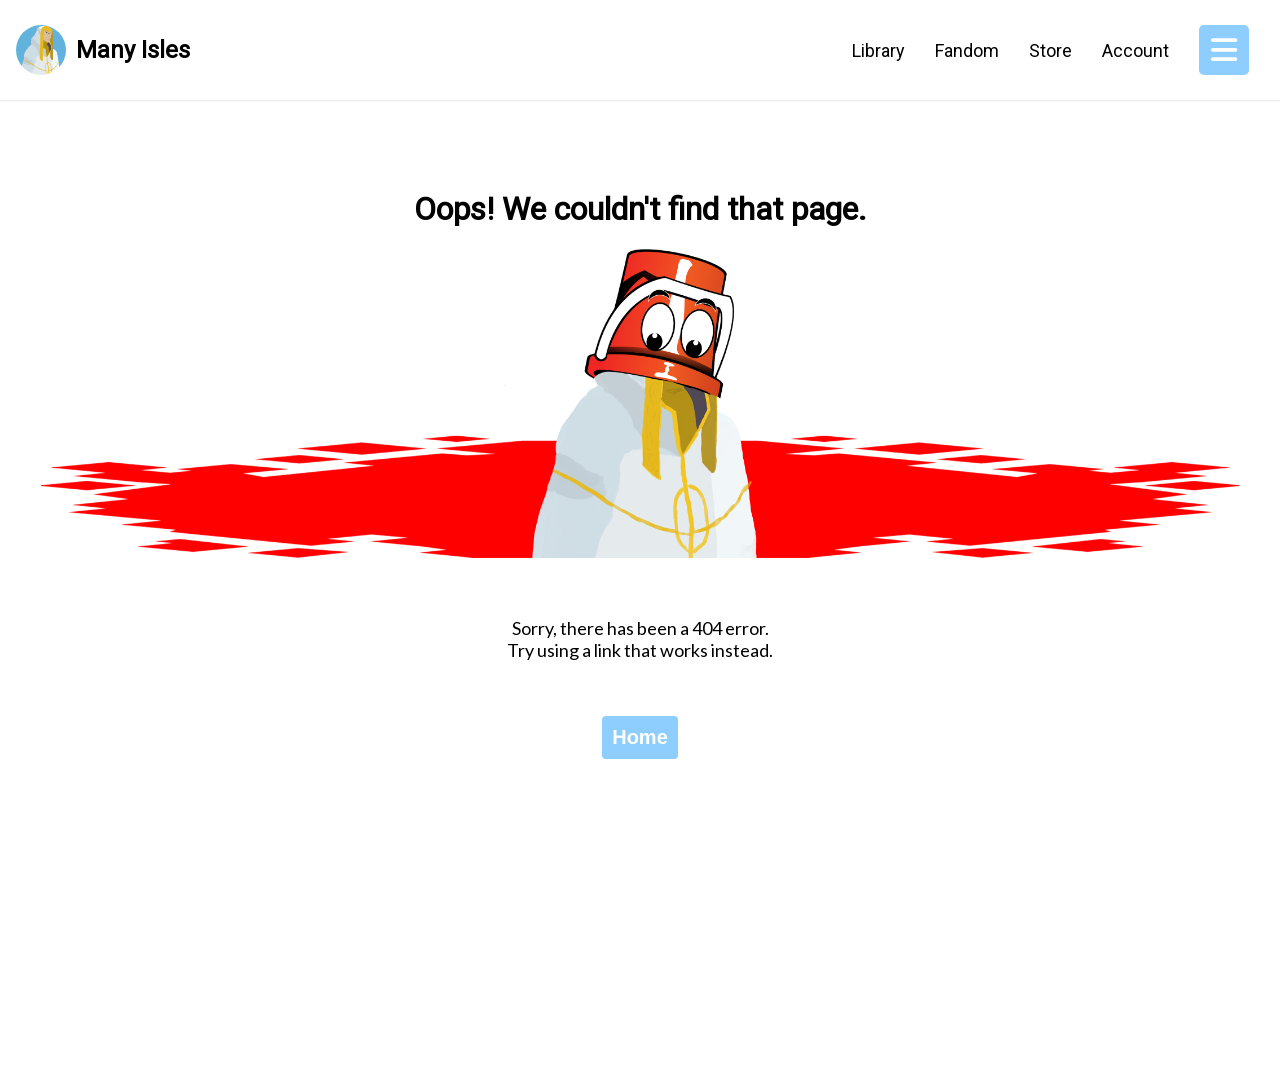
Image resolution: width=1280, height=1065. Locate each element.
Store (1050, 50)
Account (1135, 50)
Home (640, 737)
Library (878, 50)
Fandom (967, 50)
